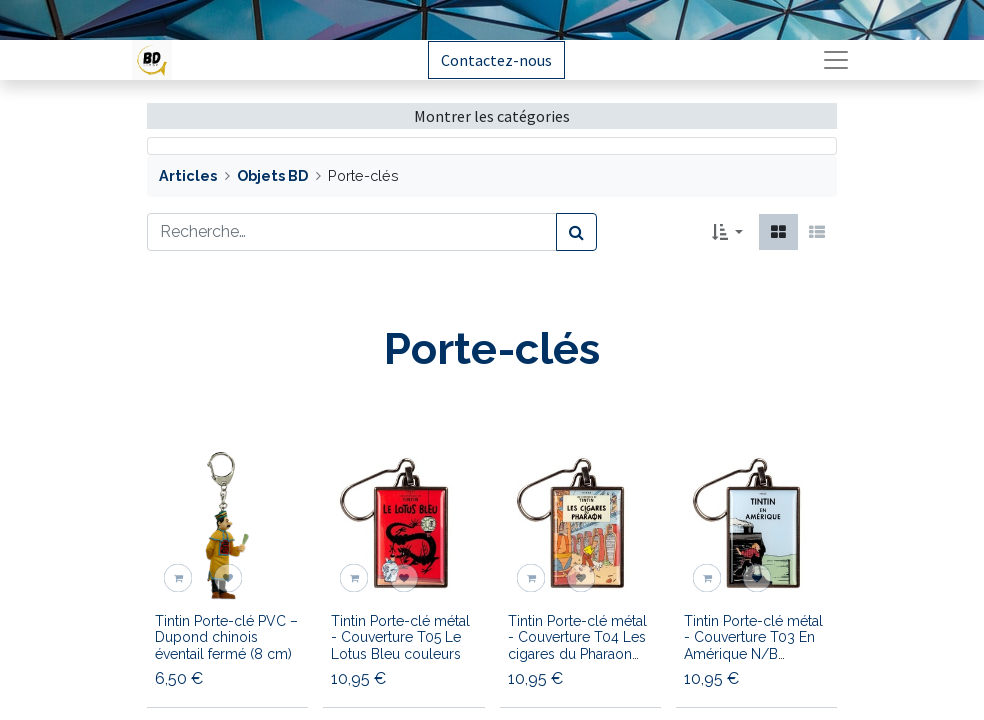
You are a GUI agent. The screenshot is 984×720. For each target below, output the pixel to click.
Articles (188, 175)
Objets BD (272, 175)
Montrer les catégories (492, 116)
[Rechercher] (576, 232)
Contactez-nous (496, 60)
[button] (727, 232)
